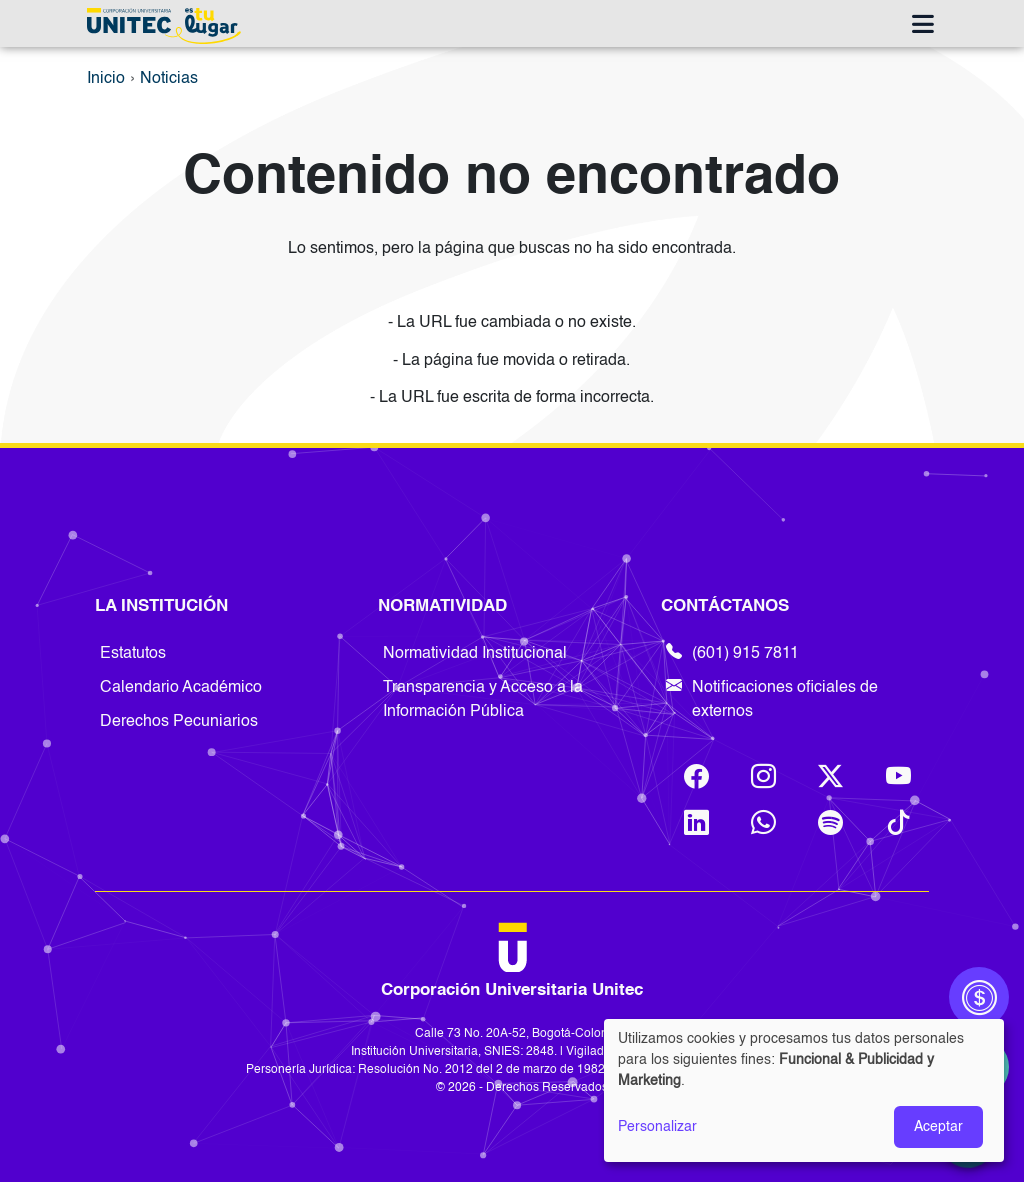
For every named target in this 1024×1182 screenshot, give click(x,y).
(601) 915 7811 (732, 654)
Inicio (106, 79)
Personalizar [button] (657, 1127)
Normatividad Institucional (475, 654)
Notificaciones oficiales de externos (772, 700)
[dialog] (804, 1090)
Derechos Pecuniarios (179, 722)
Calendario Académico (181, 688)
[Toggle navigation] (922, 26)
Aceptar (938, 1127)
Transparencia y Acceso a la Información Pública (483, 700)
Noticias (169, 79)
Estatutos (133, 654)
